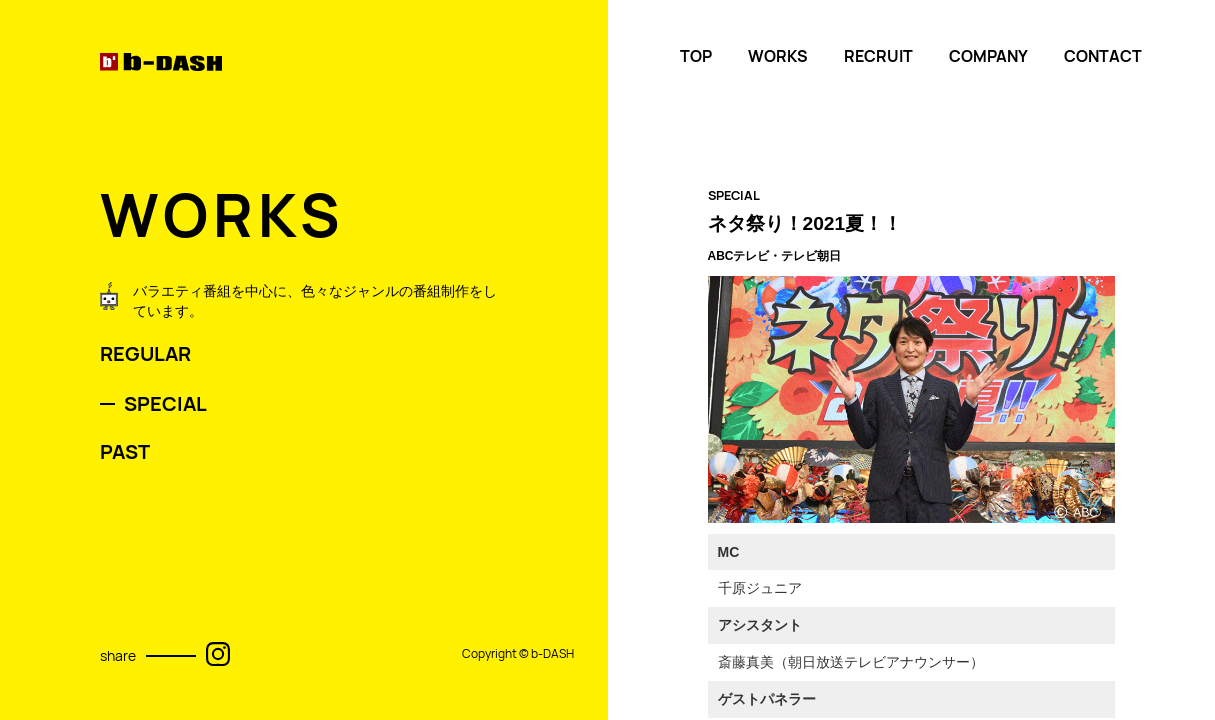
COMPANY (988, 56)
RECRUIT (878, 56)
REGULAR (145, 354)
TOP (696, 56)
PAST (125, 452)
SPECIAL (165, 404)
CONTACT (1103, 56)
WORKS (778, 56)
